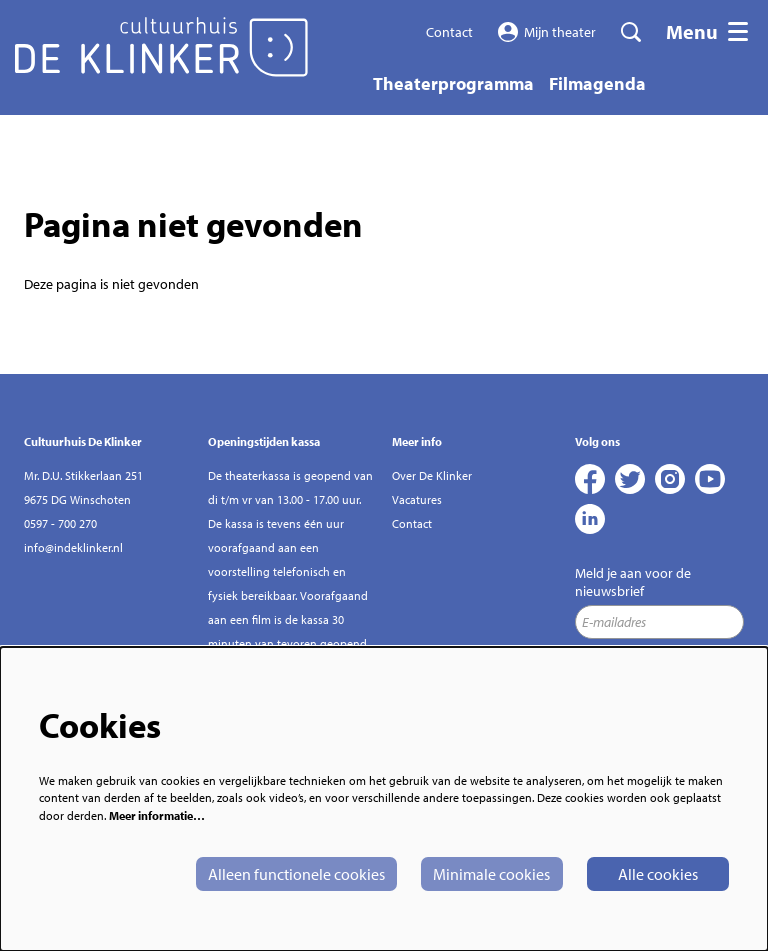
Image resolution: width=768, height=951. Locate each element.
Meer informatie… (157, 815)
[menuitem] (453, 83)
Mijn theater (547, 32)
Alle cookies (658, 874)
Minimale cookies (491, 874)
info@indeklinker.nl (73, 547)
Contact (449, 32)
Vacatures (417, 499)
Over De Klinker (432, 475)
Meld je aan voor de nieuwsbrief (633, 582)
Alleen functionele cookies (296, 874)
